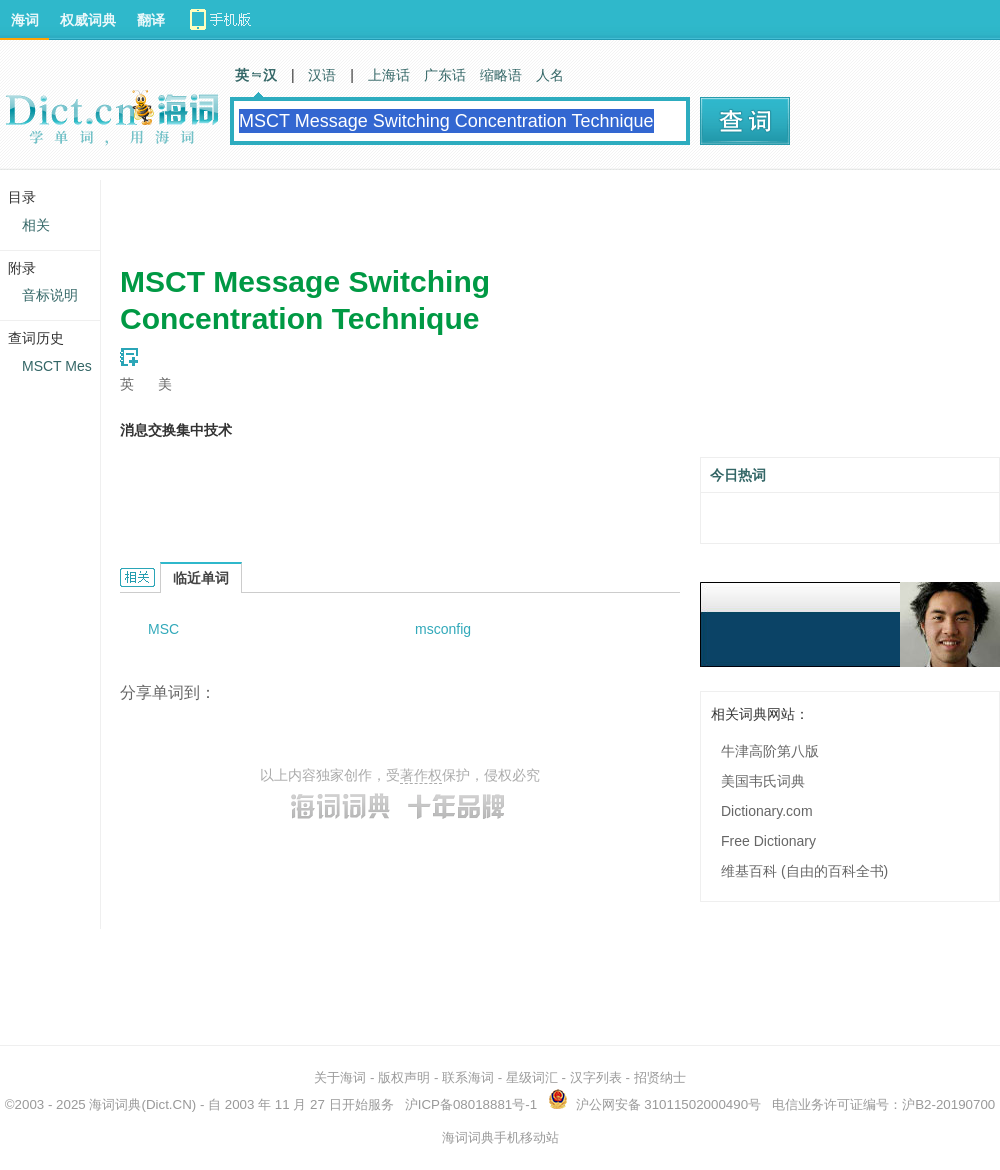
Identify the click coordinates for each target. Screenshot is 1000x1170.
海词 (25, 20)
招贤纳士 (660, 1077)
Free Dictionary (768, 841)
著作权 (421, 775)
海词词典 (115, 1104)
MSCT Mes (57, 366)
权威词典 (88, 20)
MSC (163, 629)
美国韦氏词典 (763, 781)
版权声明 (404, 1077)
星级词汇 (532, 1077)
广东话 (445, 75)
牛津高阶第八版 (770, 751)
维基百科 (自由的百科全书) (804, 871)
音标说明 (50, 295)
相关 (36, 225)
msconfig (443, 629)
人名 (550, 75)
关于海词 (340, 1077)
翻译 (151, 20)
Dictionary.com (767, 811)
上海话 (389, 75)
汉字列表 (596, 1077)
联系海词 (468, 1077)
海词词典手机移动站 (500, 1137)
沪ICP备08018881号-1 (471, 1104)
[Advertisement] (480, 210)
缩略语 (501, 75)
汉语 (322, 75)
